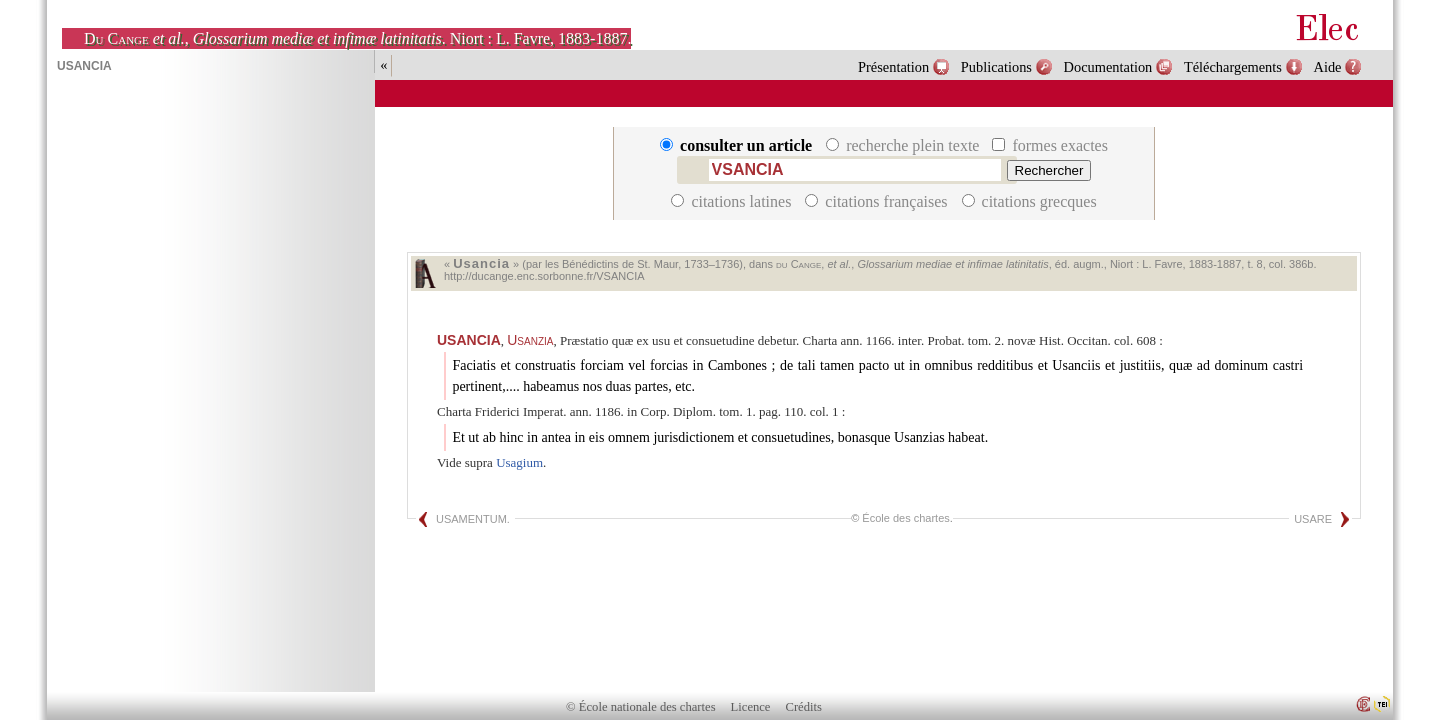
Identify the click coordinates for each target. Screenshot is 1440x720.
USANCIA (469, 340)
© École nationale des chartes (640, 707)
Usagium (519, 462)
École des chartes (905, 518)
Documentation (1108, 67)
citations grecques (1029, 201)
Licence (751, 707)
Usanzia (530, 340)
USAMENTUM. (473, 519)
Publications (996, 67)
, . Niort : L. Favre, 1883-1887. (357, 38)
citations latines (733, 201)
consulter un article (738, 145)
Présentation (893, 67)
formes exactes (1050, 145)
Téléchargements (1233, 67)
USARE (1313, 519)
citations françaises (878, 201)
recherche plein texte (904, 145)
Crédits (804, 707)
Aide (1328, 67)
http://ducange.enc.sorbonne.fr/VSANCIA (544, 276)
